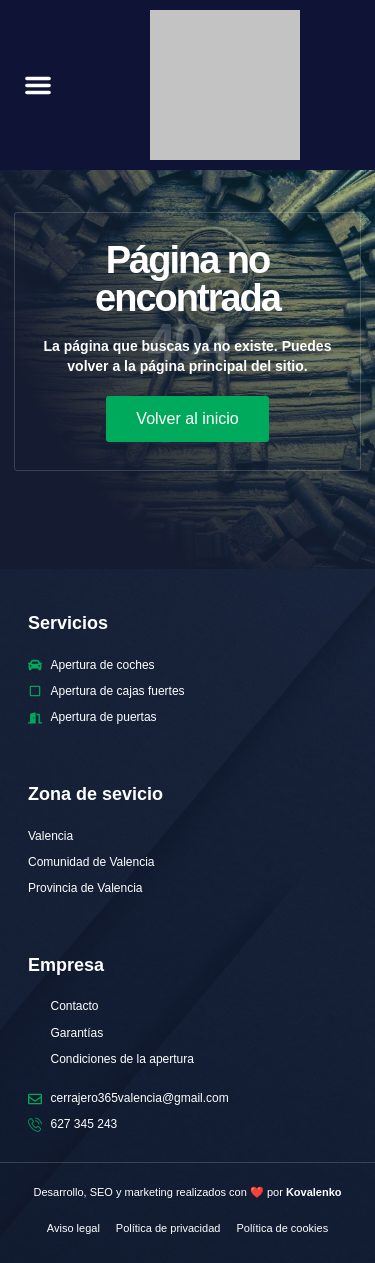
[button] (38, 85)
